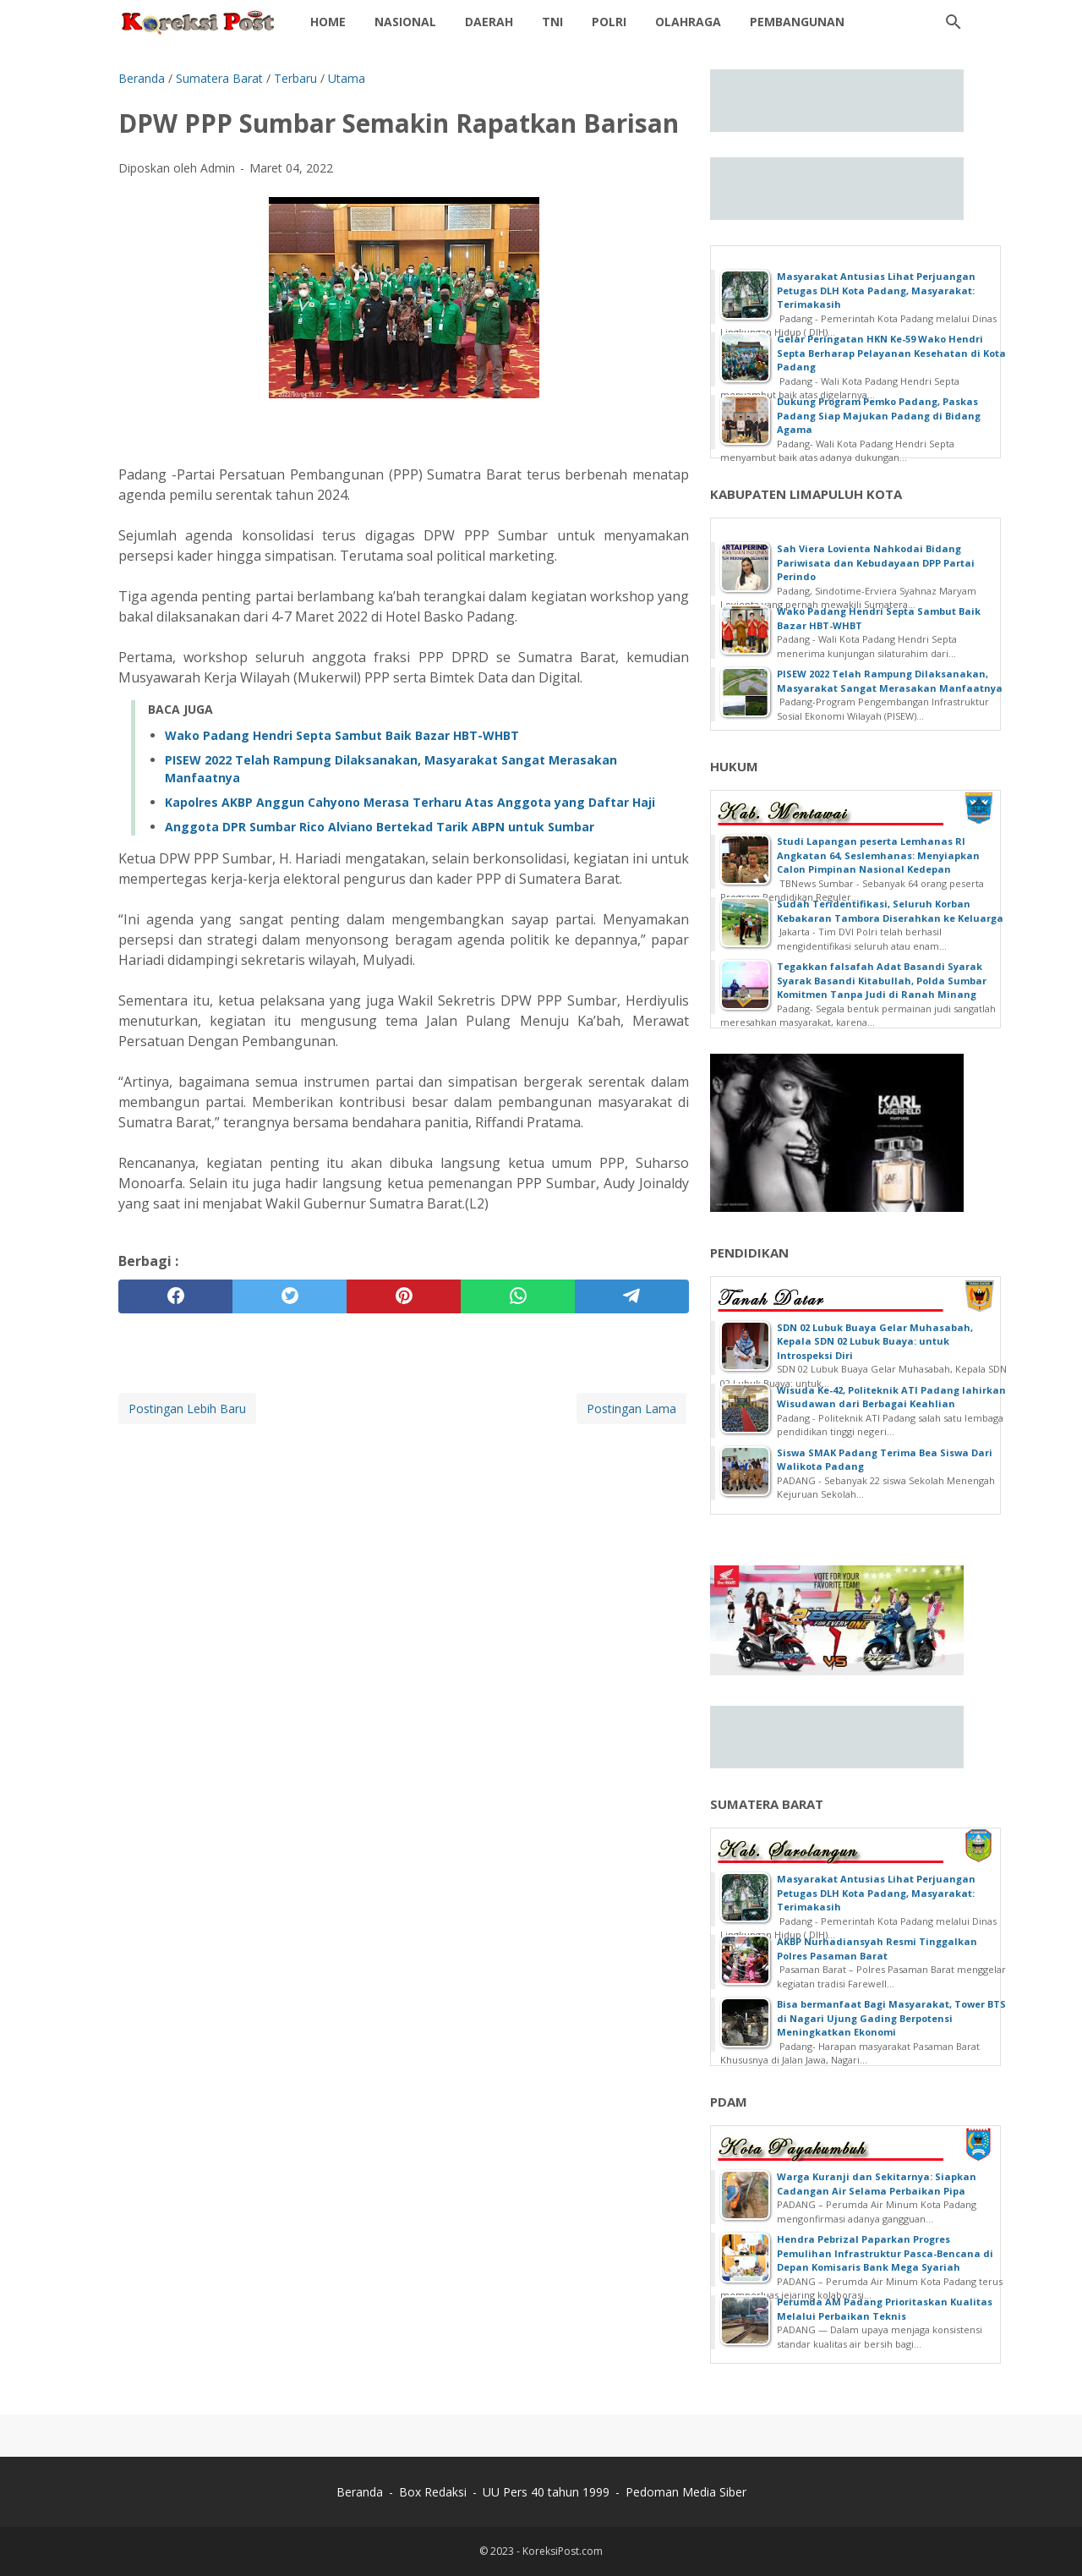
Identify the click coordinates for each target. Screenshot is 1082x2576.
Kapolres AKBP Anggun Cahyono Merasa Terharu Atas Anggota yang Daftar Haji (410, 802)
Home (328, 22)
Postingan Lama (631, 1408)
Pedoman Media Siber (686, 2492)
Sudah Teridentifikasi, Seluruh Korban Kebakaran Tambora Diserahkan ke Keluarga (890, 910)
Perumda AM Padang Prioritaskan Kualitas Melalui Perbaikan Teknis (884, 2308)
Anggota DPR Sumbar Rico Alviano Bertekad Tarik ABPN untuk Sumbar (379, 827)
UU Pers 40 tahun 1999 (546, 2492)
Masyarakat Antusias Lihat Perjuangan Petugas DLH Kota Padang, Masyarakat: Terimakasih (876, 290)
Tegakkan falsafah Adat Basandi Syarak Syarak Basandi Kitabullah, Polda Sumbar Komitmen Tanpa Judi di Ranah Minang (881, 980)
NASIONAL (405, 22)
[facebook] (175, 1296)
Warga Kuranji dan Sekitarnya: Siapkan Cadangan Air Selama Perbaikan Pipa (876, 2183)
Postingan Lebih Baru (187, 1408)
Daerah (489, 22)
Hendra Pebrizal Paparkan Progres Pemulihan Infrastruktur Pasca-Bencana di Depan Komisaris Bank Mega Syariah (885, 2253)
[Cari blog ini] (953, 22)
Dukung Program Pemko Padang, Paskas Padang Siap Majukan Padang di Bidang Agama (879, 415)
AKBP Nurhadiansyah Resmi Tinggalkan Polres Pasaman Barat (877, 1948)
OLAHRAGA (688, 22)
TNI (552, 22)
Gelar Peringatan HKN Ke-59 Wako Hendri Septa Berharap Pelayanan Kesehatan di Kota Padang (891, 352)
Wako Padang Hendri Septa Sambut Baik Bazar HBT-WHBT (342, 735)
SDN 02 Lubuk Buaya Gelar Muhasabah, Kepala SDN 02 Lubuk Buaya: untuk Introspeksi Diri (875, 1341)
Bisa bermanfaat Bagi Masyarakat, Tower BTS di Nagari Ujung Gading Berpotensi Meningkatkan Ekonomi (891, 2018)
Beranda (359, 2492)
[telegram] (632, 1296)
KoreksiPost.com (562, 2551)
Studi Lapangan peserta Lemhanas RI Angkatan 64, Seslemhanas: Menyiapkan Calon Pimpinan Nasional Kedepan (878, 855)
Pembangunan (797, 22)
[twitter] (289, 1296)
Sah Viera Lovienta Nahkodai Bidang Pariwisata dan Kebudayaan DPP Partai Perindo (876, 562)
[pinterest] (404, 1296)
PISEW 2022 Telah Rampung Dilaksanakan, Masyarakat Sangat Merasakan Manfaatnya (890, 680)
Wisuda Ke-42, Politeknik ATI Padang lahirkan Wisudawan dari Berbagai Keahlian (891, 1397)
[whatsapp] (518, 1296)
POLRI (609, 22)
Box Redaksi (433, 2492)
